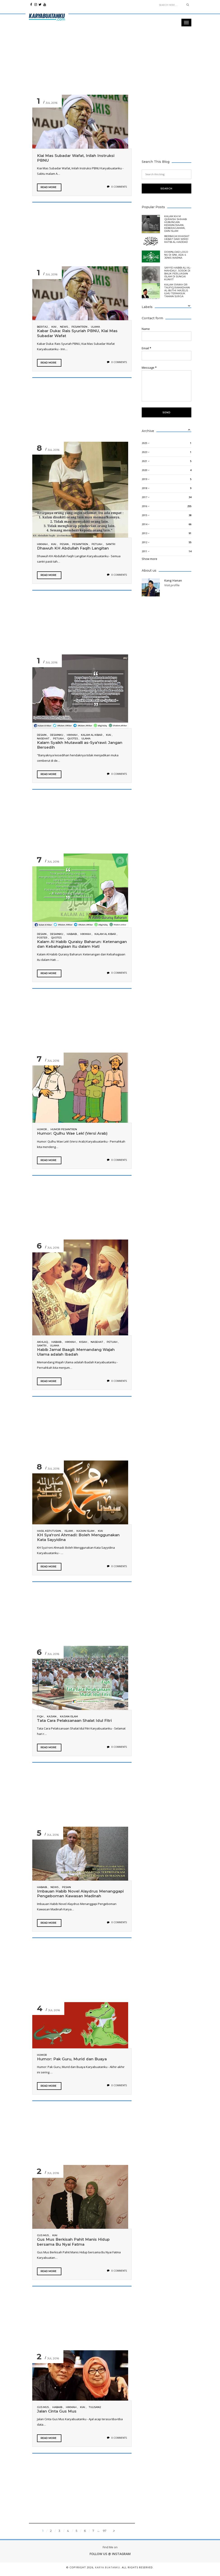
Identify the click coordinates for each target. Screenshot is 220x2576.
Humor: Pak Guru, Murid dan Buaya (74, 2063)
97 (104, 2534)
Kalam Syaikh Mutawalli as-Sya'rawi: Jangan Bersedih (74, 743)
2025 (145, 443)
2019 (145, 479)
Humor (42, 1131)
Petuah (97, 543)
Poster (42, 935)
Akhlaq (43, 1343)
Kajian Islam (85, 1532)
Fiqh (40, 1717)
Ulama (95, 326)
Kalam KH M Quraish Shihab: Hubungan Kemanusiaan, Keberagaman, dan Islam (175, 223)
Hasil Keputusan (49, 1532)
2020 (145, 470)
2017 (145, 497)
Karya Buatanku (107, 2570)
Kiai (54, 326)
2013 (145, 533)
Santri (110, 543)
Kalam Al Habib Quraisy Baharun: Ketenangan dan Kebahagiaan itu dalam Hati (79, 944)
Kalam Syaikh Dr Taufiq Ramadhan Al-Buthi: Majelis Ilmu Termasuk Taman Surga (177, 290)
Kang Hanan (173, 580)
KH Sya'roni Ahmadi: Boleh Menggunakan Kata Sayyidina (81, 1538)
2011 (145, 551)
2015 (145, 515)
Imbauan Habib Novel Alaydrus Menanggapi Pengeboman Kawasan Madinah (75, 1896)
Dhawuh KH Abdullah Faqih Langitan (76, 547)
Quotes (73, 737)
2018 (145, 488)
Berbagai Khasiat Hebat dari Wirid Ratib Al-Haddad (177, 239)
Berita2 (43, 326)
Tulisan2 (95, 2411)
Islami (69, 1532)
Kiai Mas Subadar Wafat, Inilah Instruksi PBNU (78, 158)
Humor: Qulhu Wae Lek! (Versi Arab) (74, 1135)
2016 (145, 506)
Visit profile (172, 585)
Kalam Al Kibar (92, 733)
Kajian (52, 1717)
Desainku (57, 733)
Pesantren (80, 326)
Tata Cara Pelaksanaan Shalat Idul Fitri (77, 1721)
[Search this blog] (166, 174)
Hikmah (42, 543)
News (64, 326)
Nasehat (43, 737)
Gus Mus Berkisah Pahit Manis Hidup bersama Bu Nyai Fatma (75, 2246)
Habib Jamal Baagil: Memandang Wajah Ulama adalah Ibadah (79, 1353)
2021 (145, 461)
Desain (42, 733)
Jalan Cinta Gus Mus (58, 2415)
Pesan (64, 543)
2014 (145, 524)
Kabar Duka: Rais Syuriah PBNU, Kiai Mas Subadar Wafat (79, 332)
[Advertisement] (110, 31)
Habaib (72, 932)
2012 (145, 542)
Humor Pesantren (64, 1131)
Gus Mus (43, 2239)
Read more (48, 186)
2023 (145, 452)
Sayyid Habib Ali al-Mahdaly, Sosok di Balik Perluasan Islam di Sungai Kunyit (177, 273)
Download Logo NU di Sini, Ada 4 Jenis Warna (176, 255)
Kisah (83, 1343)
